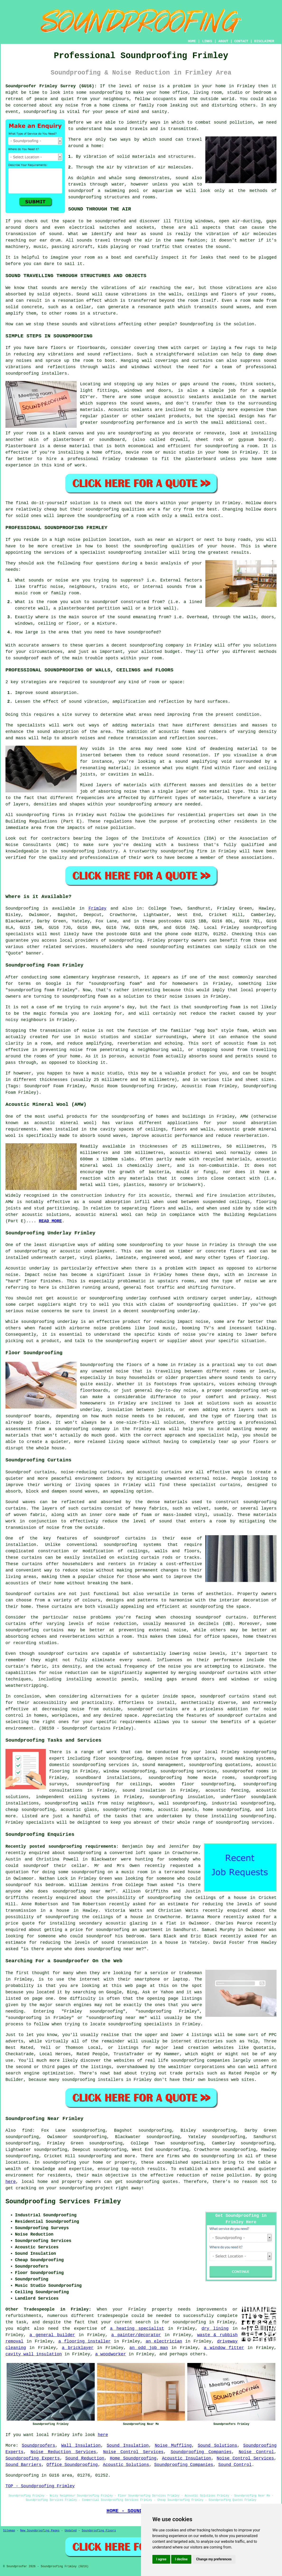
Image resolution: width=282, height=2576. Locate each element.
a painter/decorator (136, 2335)
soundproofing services (244, 1822)
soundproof (81, 190)
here (10, 2181)
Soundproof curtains (30, 1593)
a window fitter (224, 2347)
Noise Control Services (133, 2452)
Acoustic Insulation (186, 2458)
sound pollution (233, 122)
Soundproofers (38, 2445)
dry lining (215, 2328)
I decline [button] (181, 2559)
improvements (211, 2309)
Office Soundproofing (72, 2464)
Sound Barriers (23, 2464)
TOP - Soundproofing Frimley (40, 2486)
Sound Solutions (217, 2445)
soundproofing (105, 92)
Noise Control (256, 2452)
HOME (192, 41)
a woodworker (110, 2354)
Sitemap (9, 2530)
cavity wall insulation (33, 2354)
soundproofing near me (81, 1891)
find (27, 2130)
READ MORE (50, 1221)
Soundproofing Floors (99, 2530)
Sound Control (235, 2464)
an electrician (164, 2341)
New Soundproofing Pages (40, 2530)
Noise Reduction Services (63, 2452)
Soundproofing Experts (32, 2458)
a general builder (52, 2335)
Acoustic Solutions (126, 2464)
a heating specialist (137, 2328)
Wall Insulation (81, 2445)
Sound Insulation (128, 2445)
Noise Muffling (173, 2445)
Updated (70, 2530)
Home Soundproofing (133, 2458)
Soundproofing (196, 324)
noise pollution (230, 2175)
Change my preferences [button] (213, 2559)
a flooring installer (84, 2341)
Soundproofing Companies (201, 2452)
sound (165, 139)
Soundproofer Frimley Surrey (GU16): (51, 86)
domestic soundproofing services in (93, 1764)
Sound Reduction (84, 2458)
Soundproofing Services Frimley (63, 2201)
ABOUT (223, 41)
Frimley (98, 908)
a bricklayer (78, 2347)
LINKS (207, 41)
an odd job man (148, 2347)
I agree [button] (161, 2559)
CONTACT (241, 41)
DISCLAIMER (264, 41)
